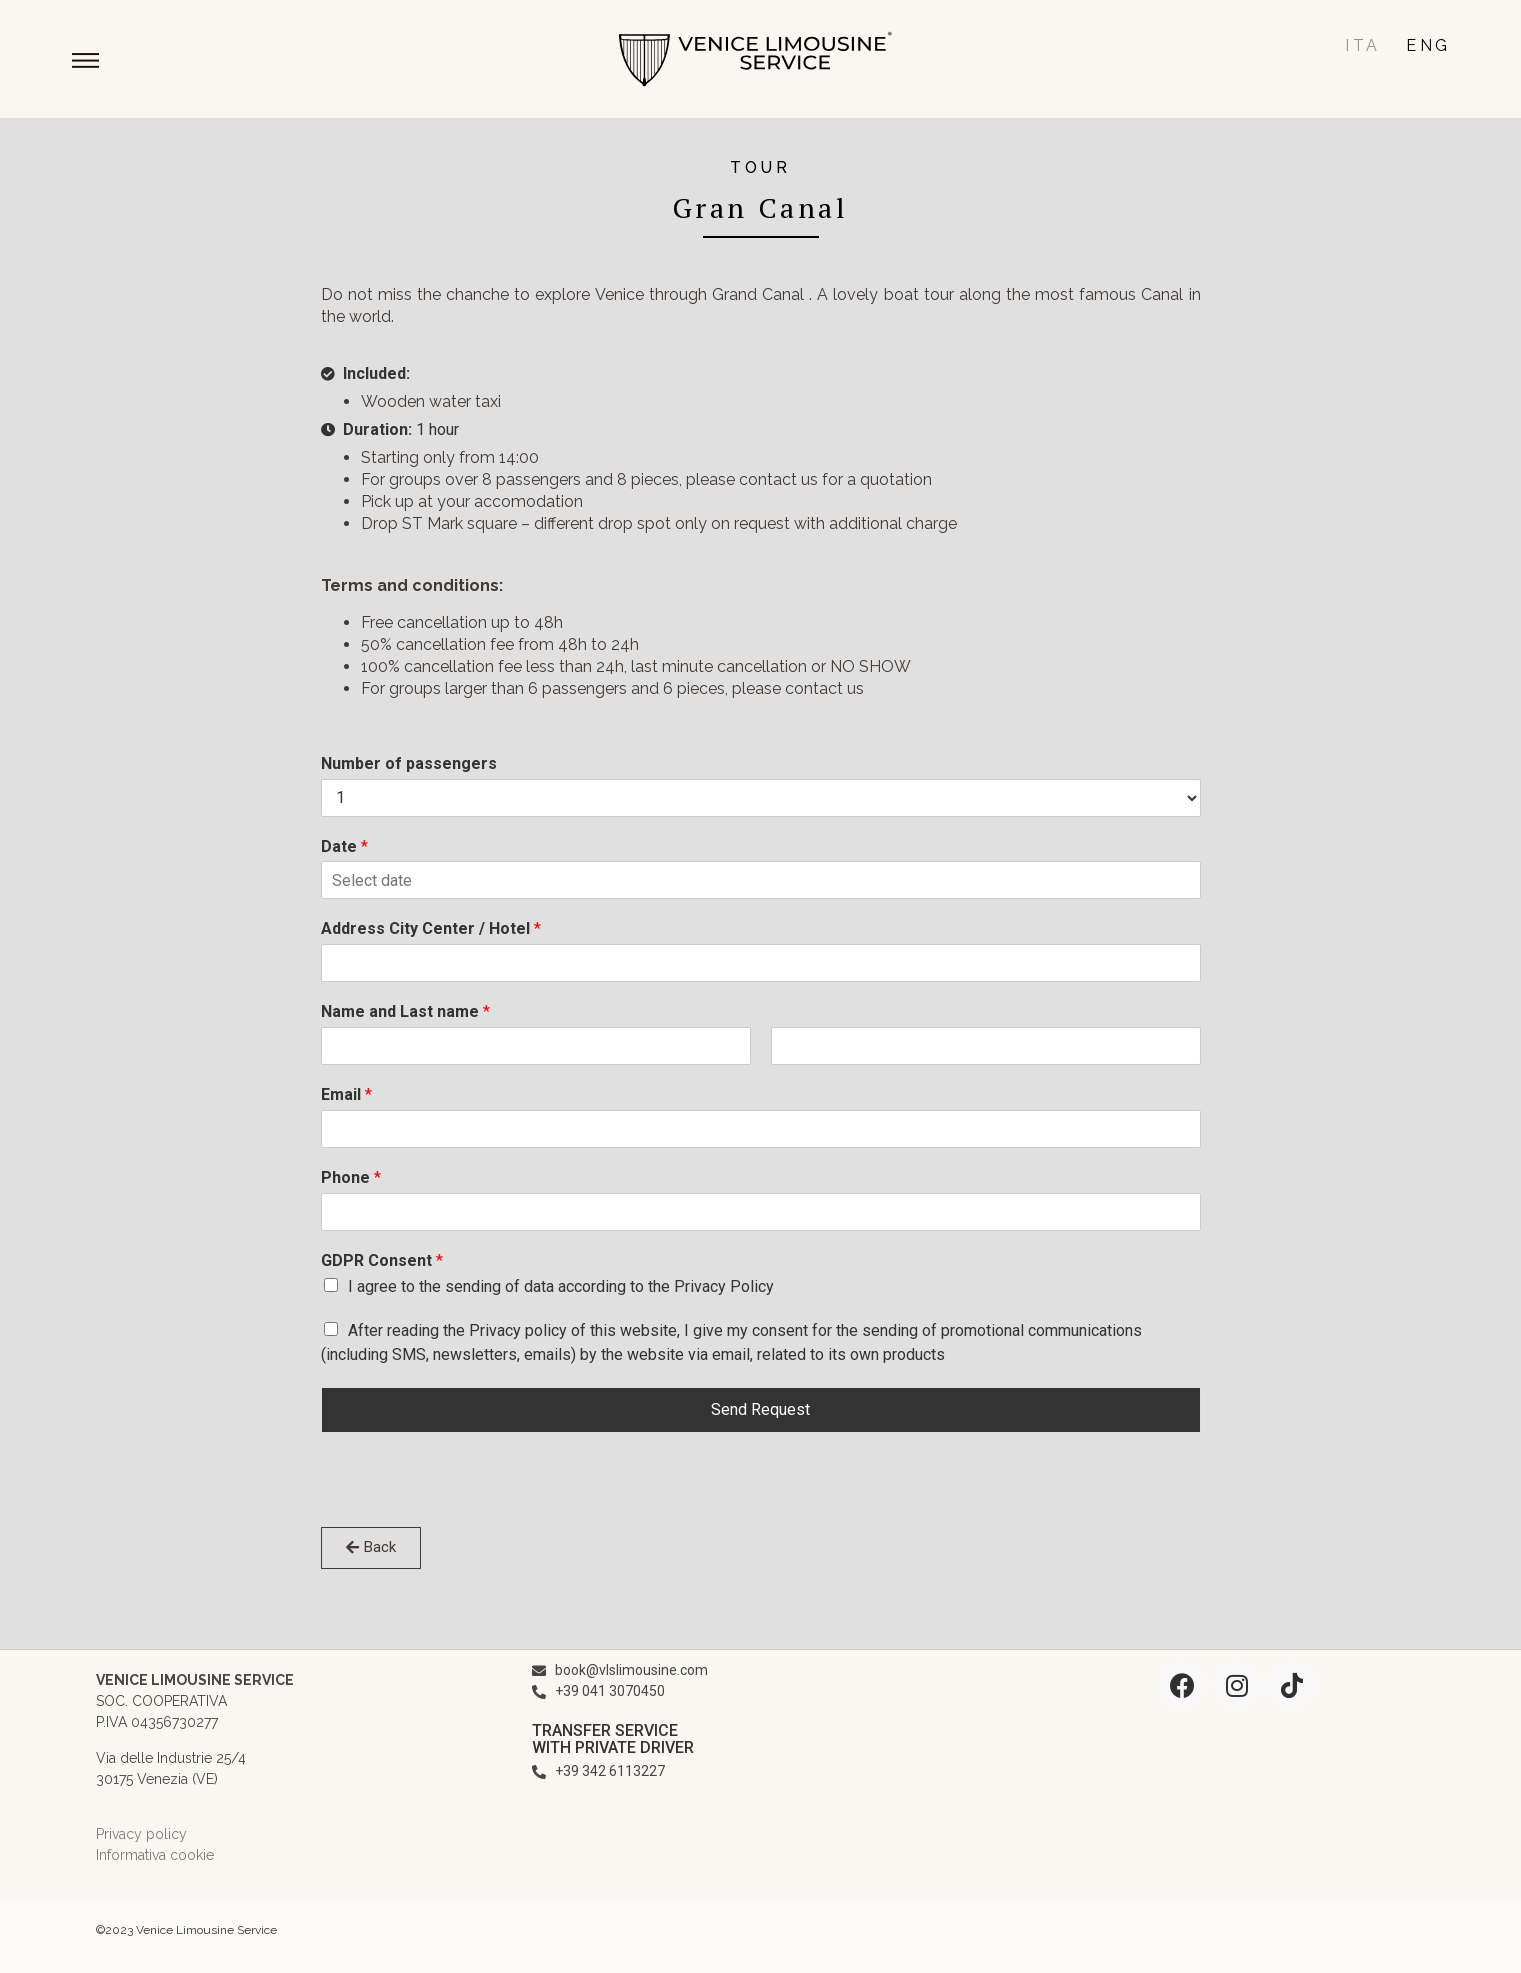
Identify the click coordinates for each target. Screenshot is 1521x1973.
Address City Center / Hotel (431, 928)
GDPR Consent (382, 1260)
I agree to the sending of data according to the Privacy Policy (561, 1286)
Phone (351, 1177)
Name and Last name (405, 1011)
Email (346, 1094)
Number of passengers (409, 763)
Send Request (760, 1409)
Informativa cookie (155, 1855)
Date (344, 846)
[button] (86, 63)
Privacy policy (141, 1834)
